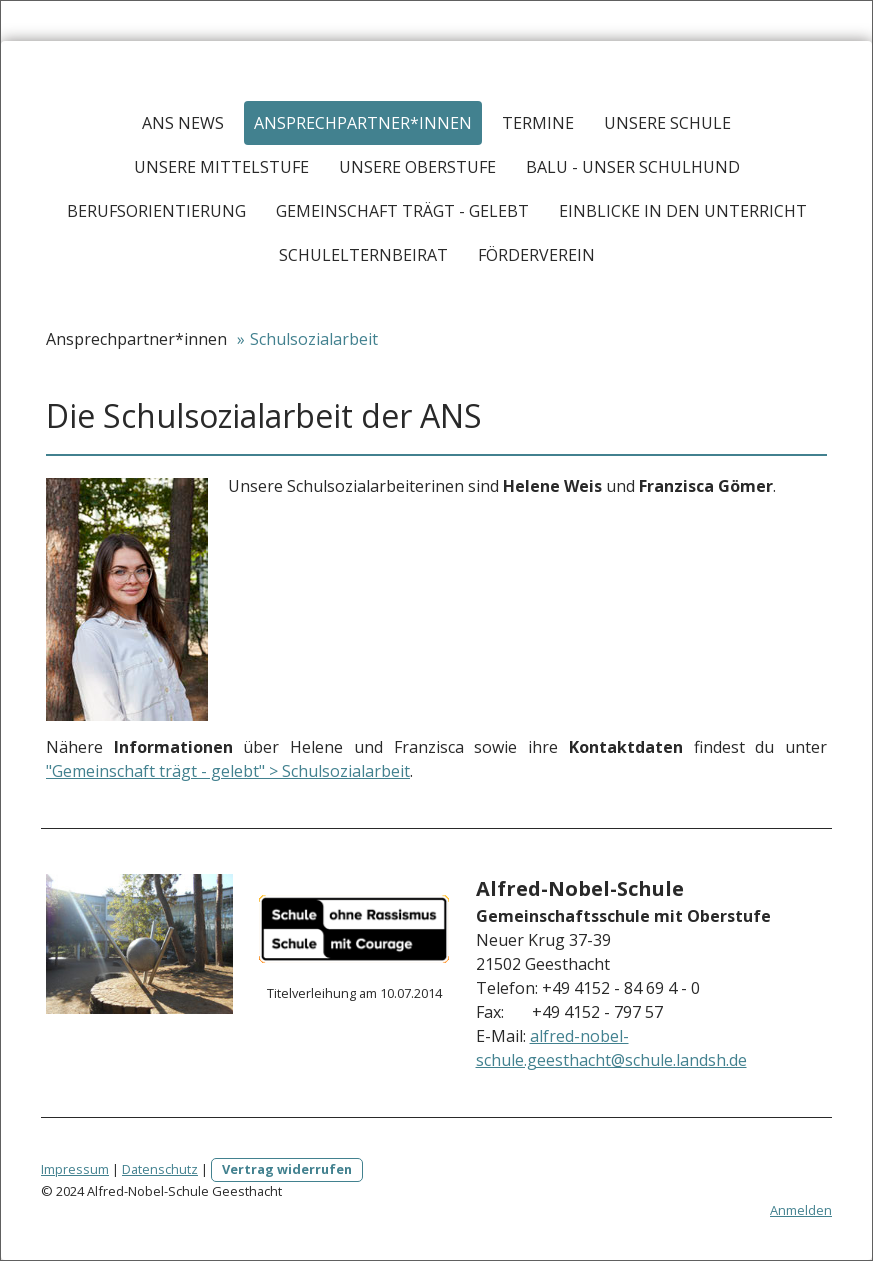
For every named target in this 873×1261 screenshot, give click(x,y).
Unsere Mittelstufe (221, 167)
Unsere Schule (667, 123)
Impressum (75, 1169)
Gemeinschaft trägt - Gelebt (402, 211)
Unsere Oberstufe (417, 167)
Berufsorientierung (156, 211)
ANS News (183, 123)
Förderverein (536, 255)
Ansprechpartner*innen (363, 123)
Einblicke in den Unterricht (683, 211)
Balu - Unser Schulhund (633, 167)
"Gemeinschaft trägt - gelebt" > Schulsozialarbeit (228, 771)
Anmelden (801, 1210)
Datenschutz (160, 1169)
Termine (538, 123)
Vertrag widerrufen (287, 1169)
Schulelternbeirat (363, 255)
